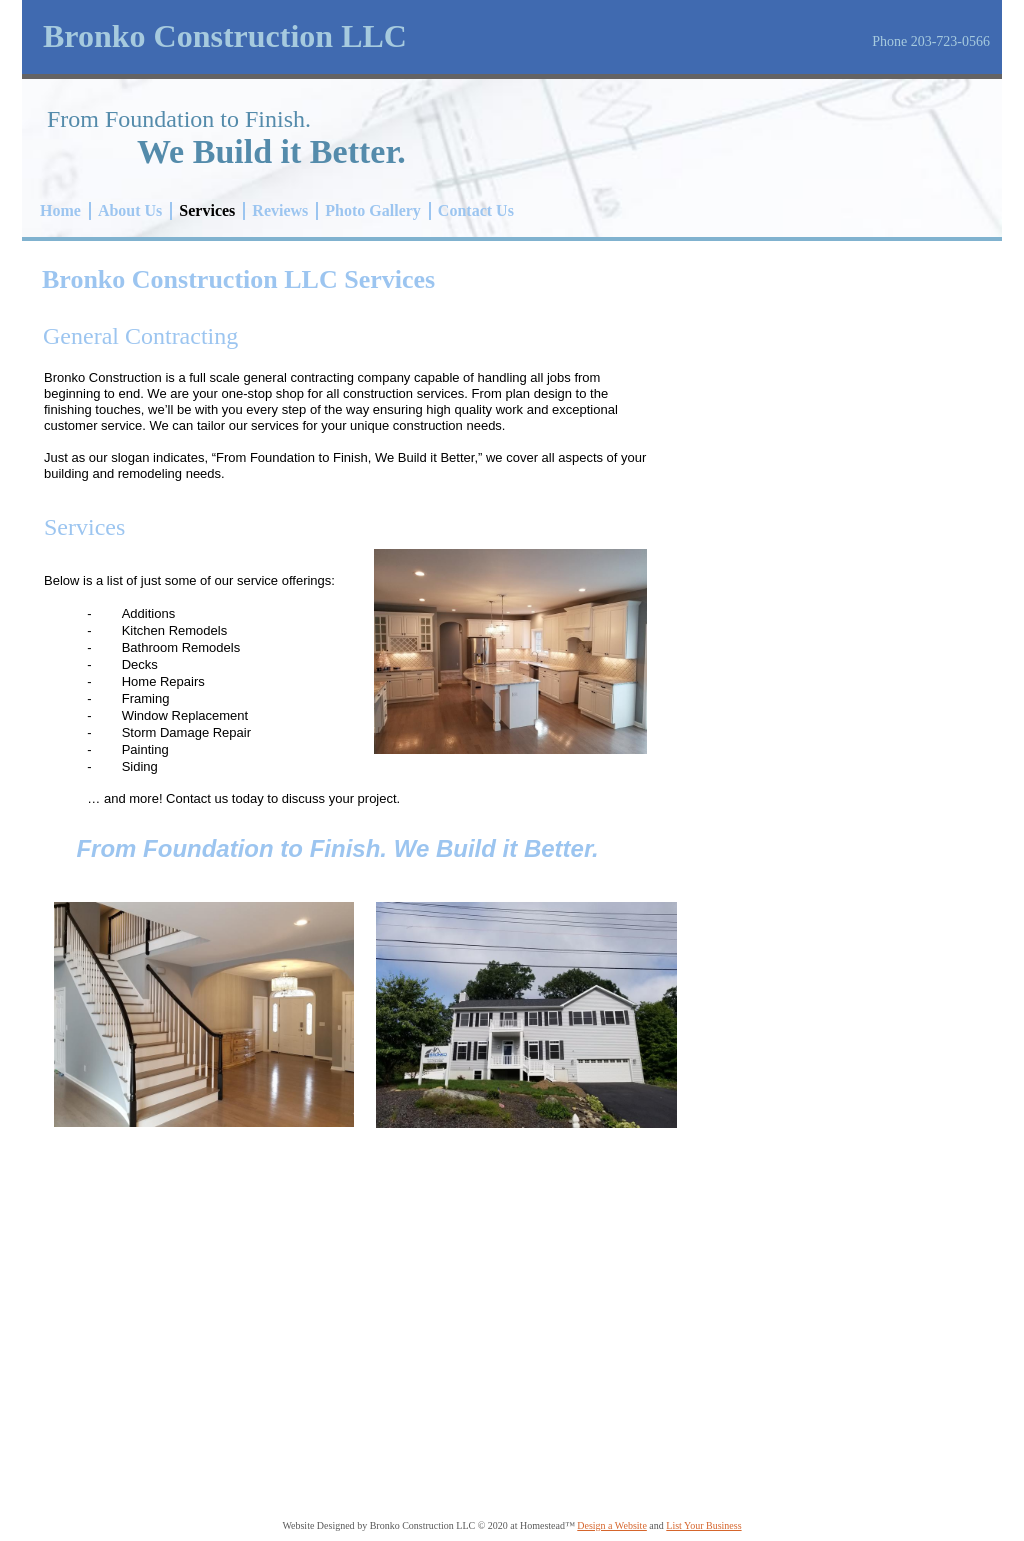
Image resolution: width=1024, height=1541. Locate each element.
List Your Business (703, 1525)
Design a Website (612, 1525)
